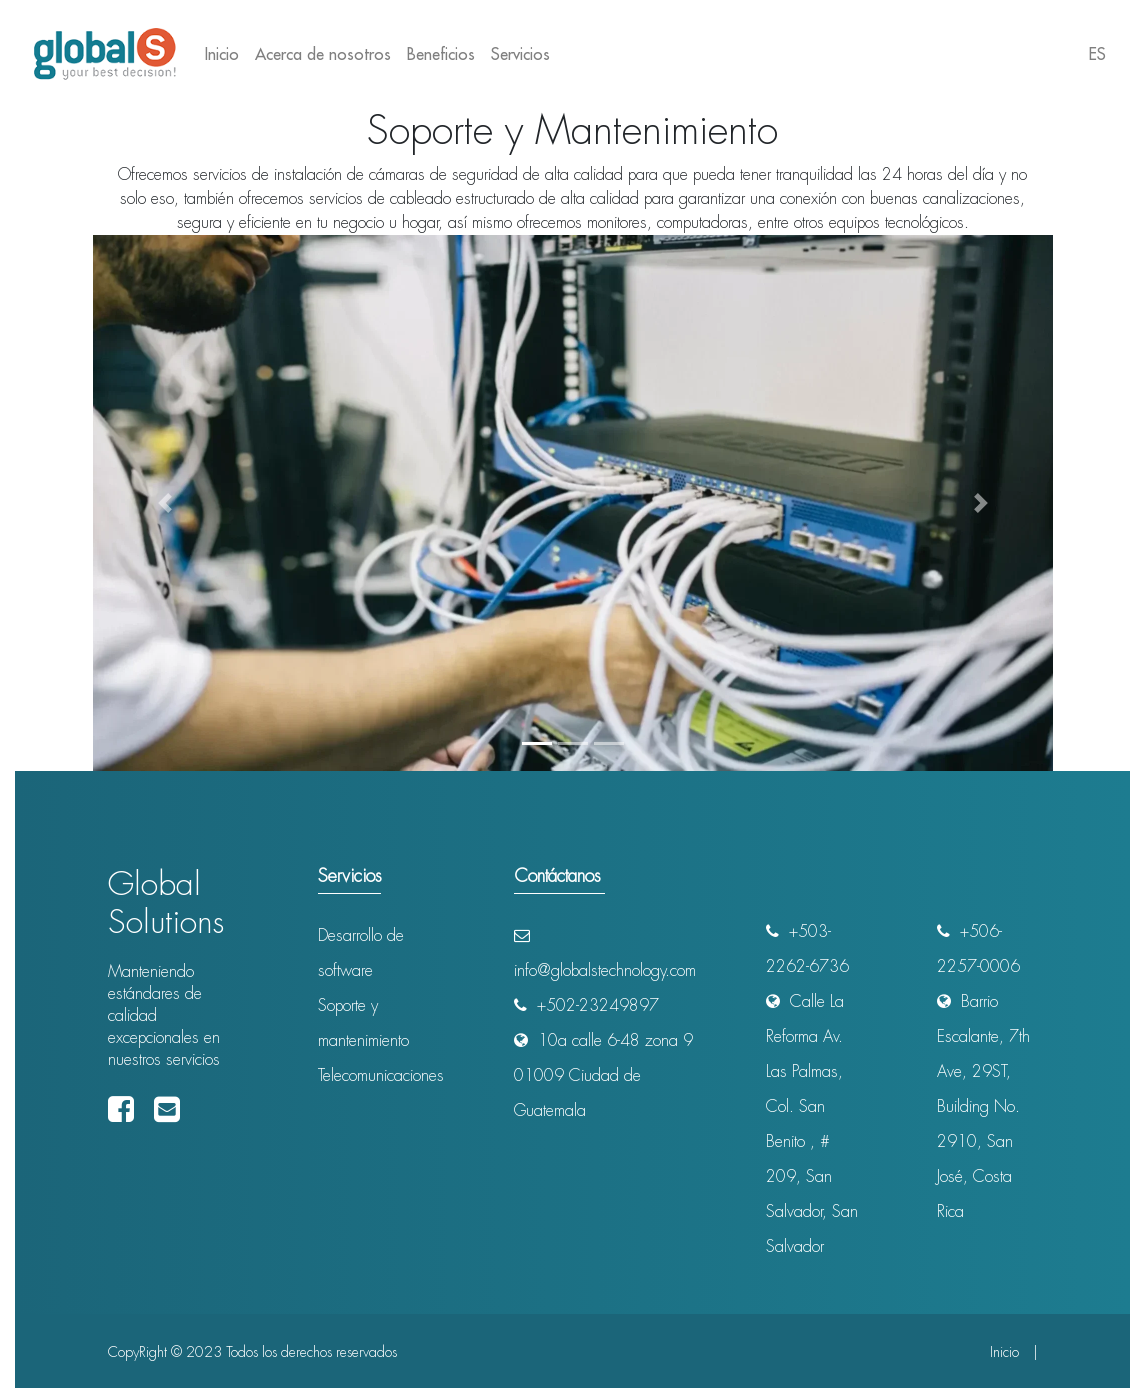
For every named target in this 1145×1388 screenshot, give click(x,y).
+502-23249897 (586, 1005)
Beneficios (441, 54)
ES (1097, 54)
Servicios (520, 54)
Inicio (226, 52)
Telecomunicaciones (381, 1075)
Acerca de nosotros (323, 54)
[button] (165, 503)
